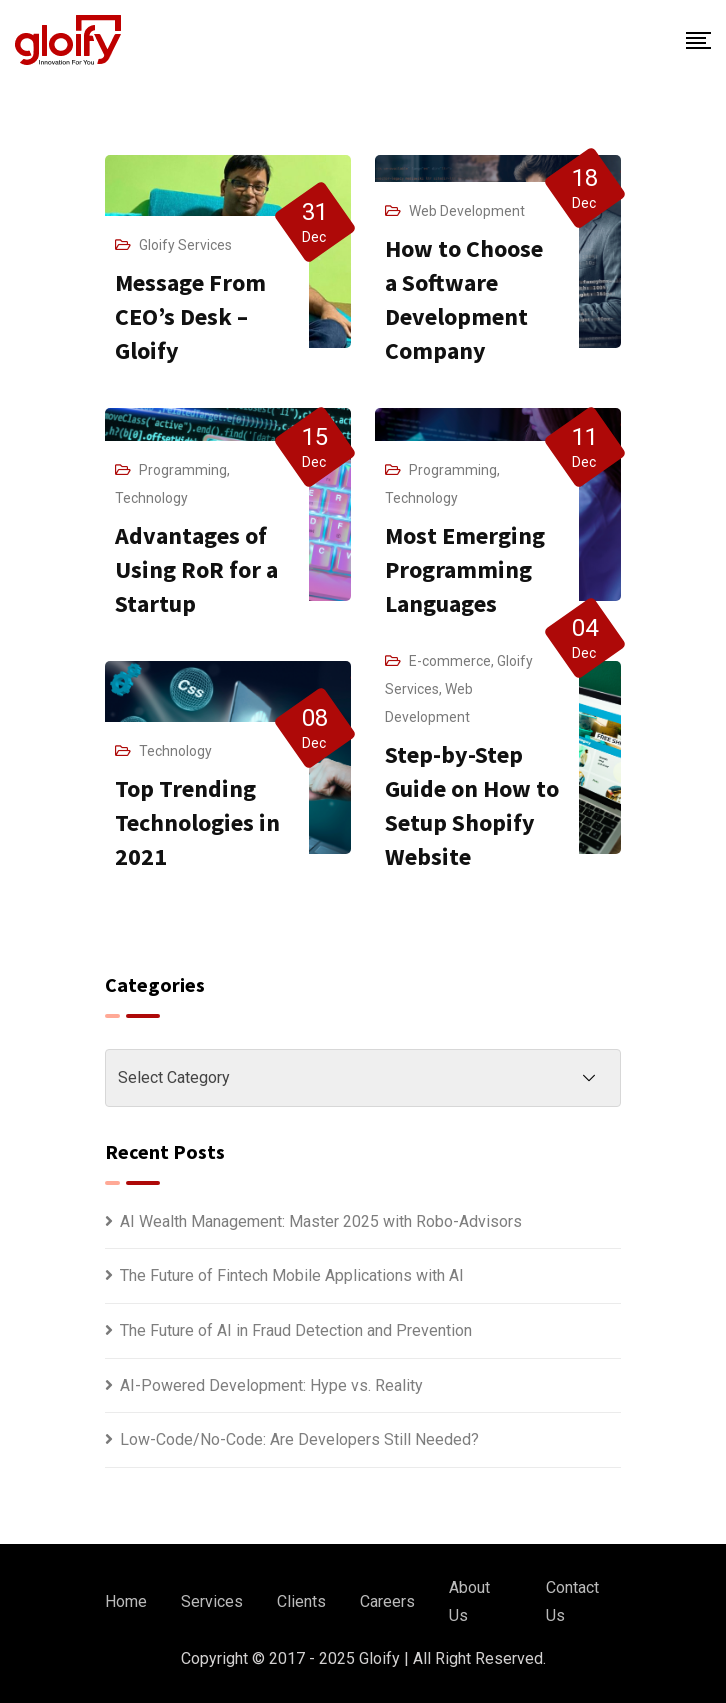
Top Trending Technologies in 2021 (197, 822)
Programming (183, 470)
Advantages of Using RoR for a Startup (196, 569)
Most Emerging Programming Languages (465, 569)
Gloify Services (185, 245)
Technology (151, 498)
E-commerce (450, 661)
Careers (387, 1601)
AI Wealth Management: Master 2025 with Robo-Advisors (321, 1221)
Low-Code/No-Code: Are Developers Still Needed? (299, 1439)
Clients (301, 1601)
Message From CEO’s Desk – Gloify (190, 316)
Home (126, 1601)
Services (212, 1601)
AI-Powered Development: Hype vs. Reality (271, 1385)
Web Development (467, 211)
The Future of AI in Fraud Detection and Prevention (296, 1330)
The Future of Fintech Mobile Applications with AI (292, 1275)
